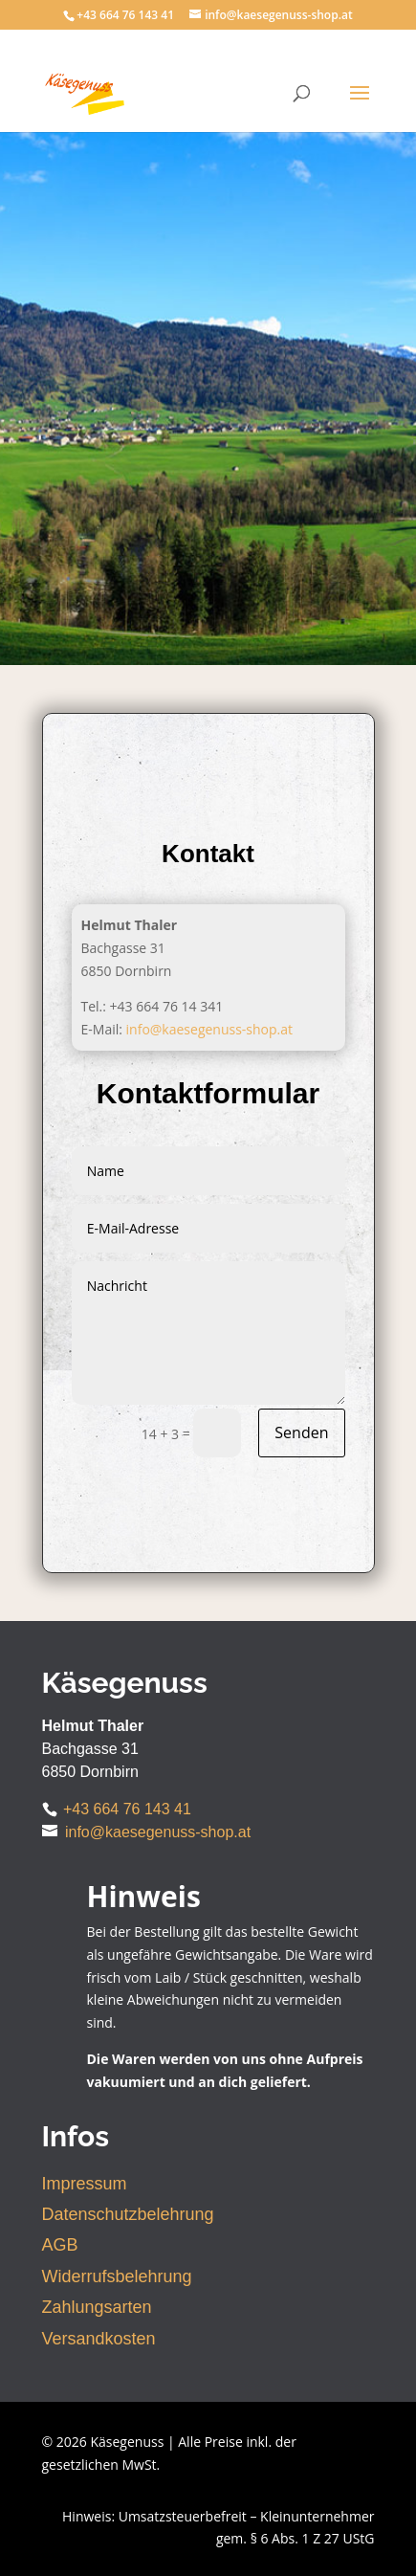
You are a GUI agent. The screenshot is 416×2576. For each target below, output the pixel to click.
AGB (60, 2244)
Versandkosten (99, 2338)
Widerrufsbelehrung (117, 2276)
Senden (301, 1432)
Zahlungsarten (97, 2307)
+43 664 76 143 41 (127, 1809)
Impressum (84, 2183)
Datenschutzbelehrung (128, 2214)
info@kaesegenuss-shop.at (210, 1029)
